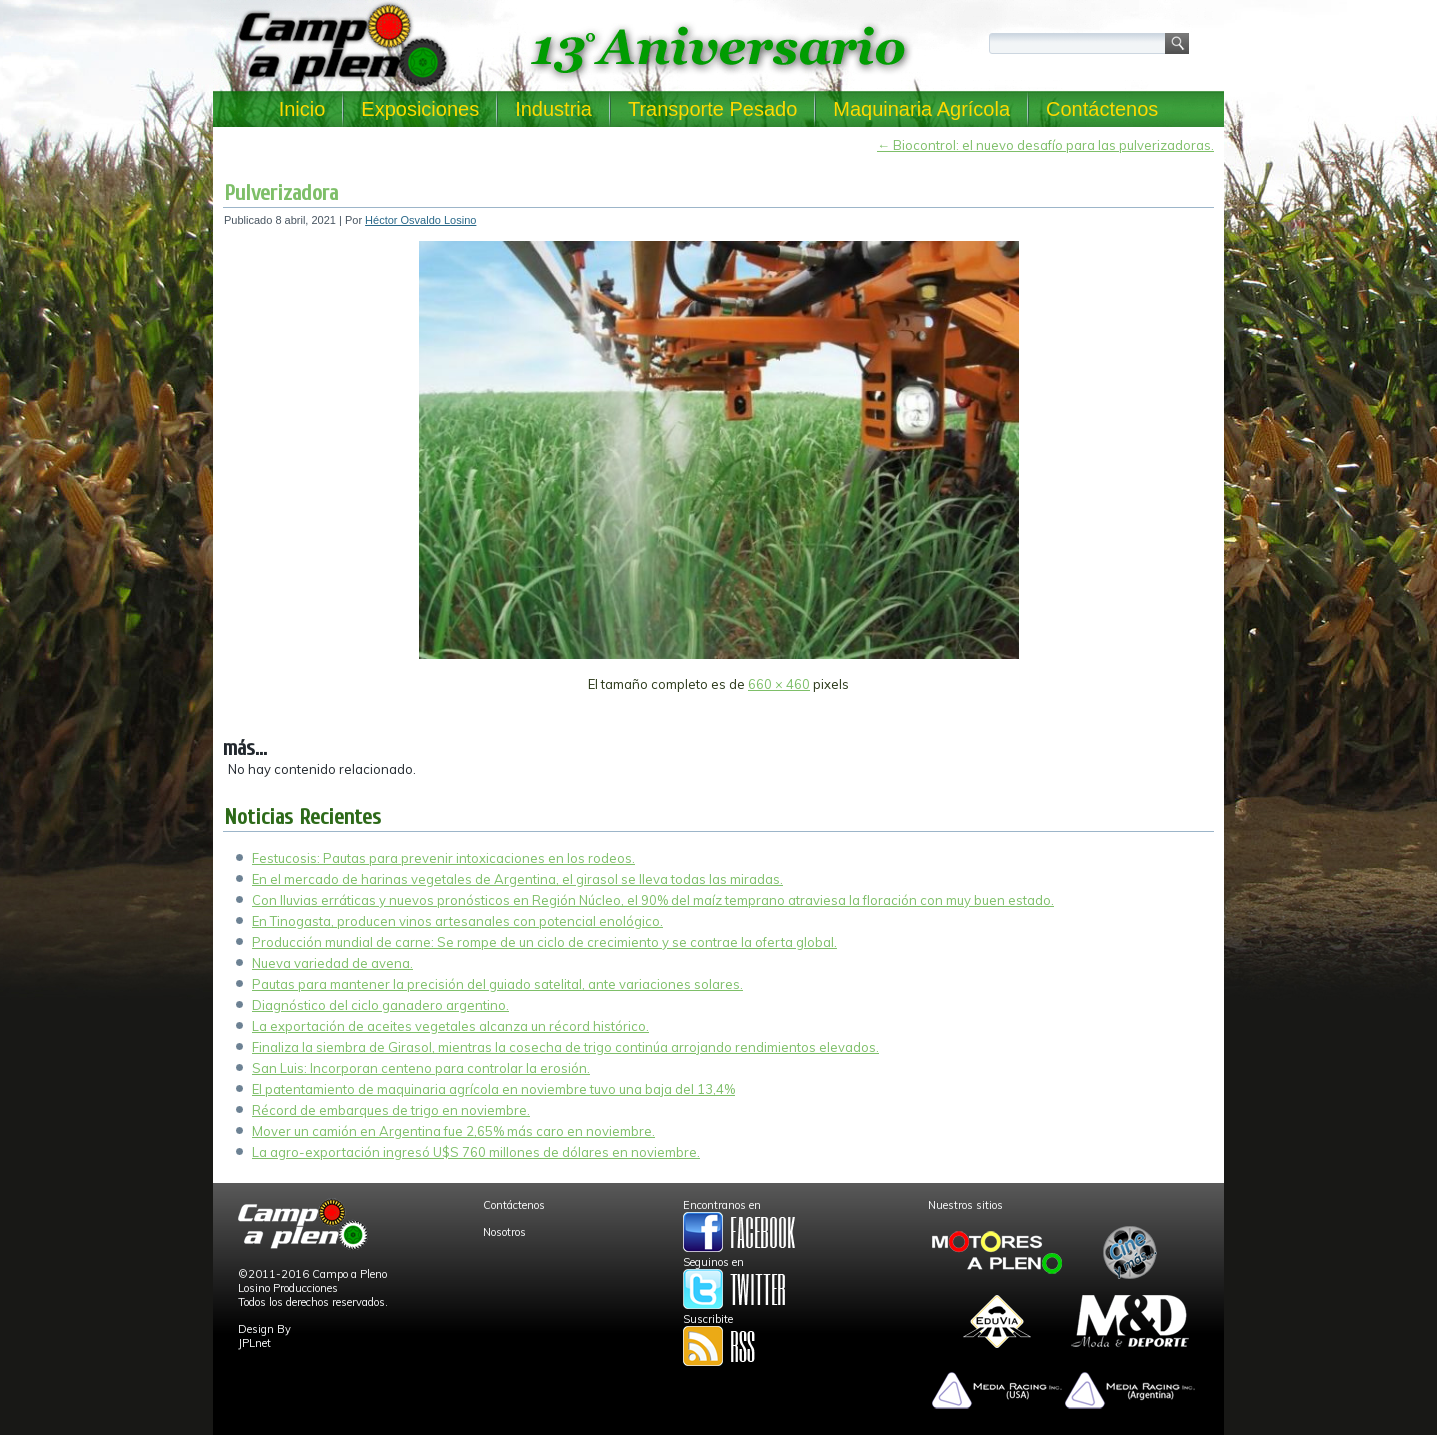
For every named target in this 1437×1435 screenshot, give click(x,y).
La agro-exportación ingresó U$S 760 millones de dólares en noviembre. (476, 1152)
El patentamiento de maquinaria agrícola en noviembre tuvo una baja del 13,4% (493, 1089)
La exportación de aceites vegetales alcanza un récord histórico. (450, 1026)
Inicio (302, 109)
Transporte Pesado (712, 109)
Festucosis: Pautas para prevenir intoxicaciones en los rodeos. (443, 858)
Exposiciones (420, 109)
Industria (553, 109)
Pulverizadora (281, 193)
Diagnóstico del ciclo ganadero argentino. (380, 1005)
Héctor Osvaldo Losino (420, 220)
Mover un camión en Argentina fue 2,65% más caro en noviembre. (453, 1131)
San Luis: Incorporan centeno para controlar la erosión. (421, 1068)
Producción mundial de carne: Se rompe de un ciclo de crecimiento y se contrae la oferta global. (544, 942)
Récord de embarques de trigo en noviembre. (391, 1110)
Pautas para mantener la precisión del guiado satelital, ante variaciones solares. (497, 984)
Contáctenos (1102, 109)
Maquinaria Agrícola (921, 109)
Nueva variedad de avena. (332, 963)
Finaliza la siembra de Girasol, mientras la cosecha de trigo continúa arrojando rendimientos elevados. (565, 1047)
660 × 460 (779, 684)
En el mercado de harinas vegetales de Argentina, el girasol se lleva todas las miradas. (517, 879)
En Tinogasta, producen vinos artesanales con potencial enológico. (457, 921)
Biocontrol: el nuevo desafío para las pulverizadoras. (1045, 145)
